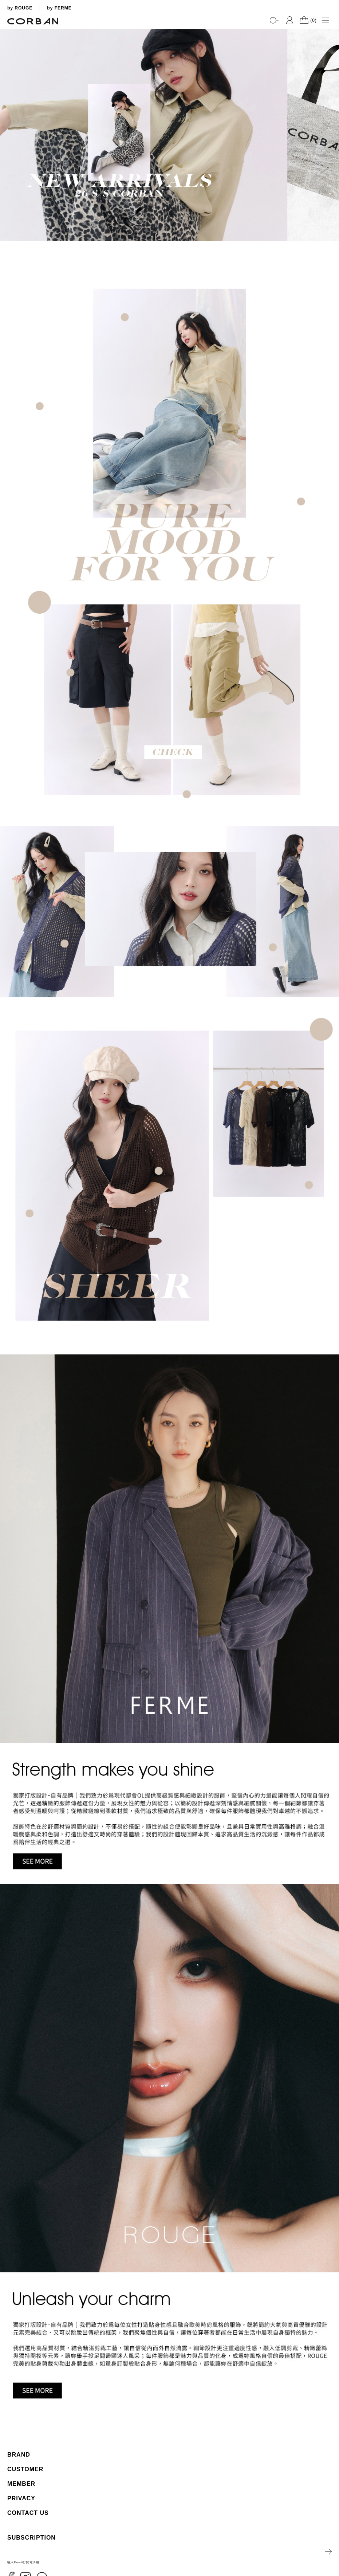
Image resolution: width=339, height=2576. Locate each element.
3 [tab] (330, 193)
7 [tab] (330, 222)
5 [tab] (330, 208)
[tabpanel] (169, 135)
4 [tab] (330, 201)
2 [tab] (330, 186)
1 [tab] (330, 179)
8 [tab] (330, 230)
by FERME (59, 8)
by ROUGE (19, 8)
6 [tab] (330, 215)
